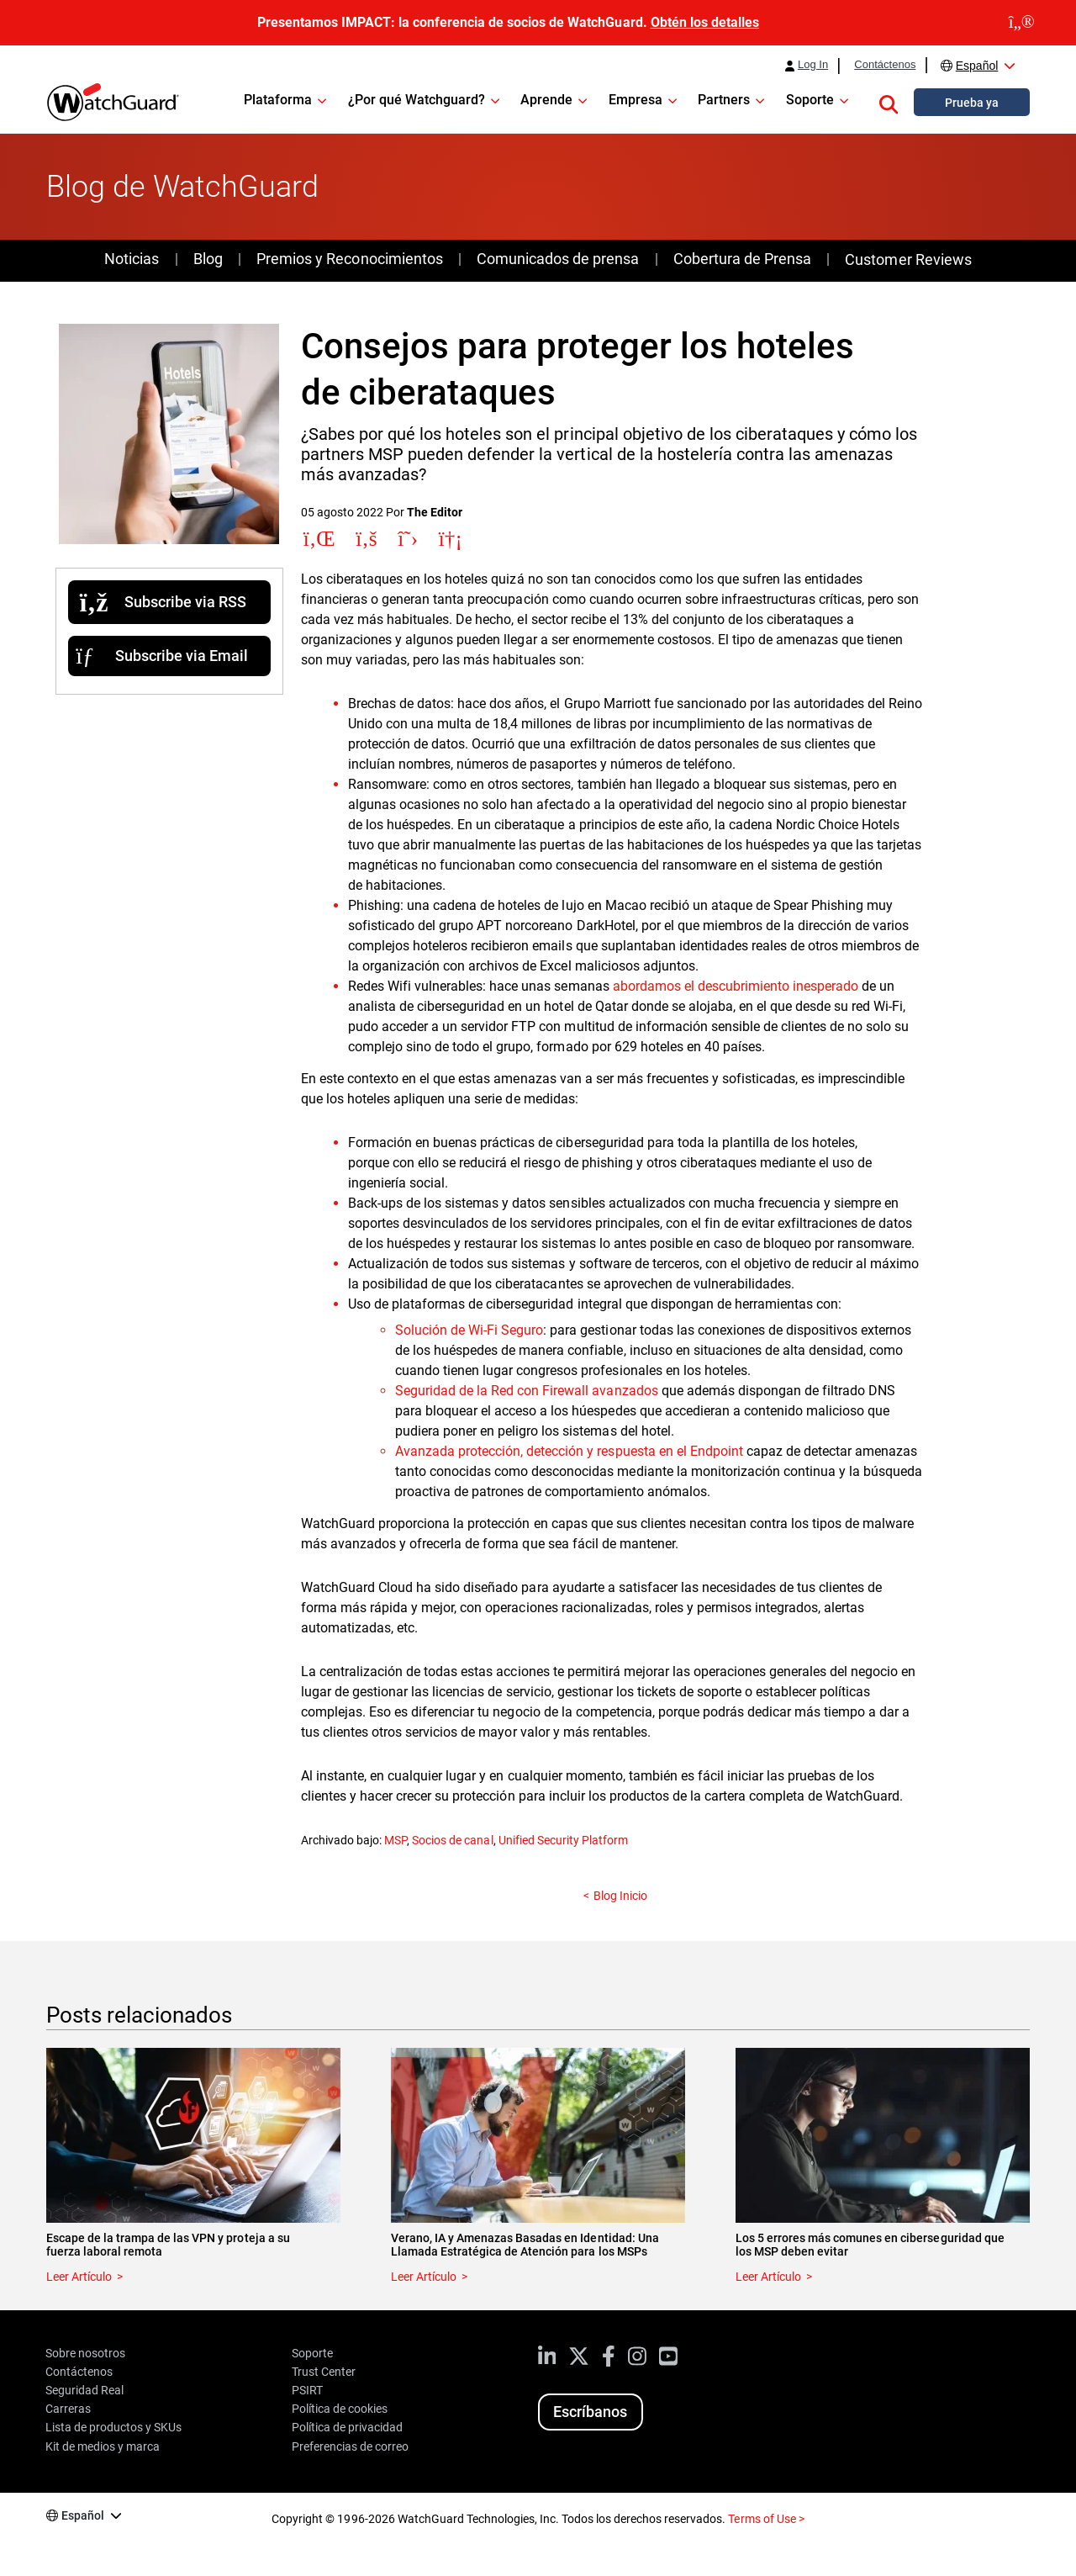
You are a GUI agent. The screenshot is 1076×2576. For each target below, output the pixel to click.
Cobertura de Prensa (742, 258)
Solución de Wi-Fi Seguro (469, 1330)
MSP (395, 1840)
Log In (813, 65)
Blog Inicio (620, 1895)
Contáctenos (884, 65)
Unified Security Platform (563, 1840)
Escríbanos (590, 2411)
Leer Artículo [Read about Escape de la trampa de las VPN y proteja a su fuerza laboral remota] (79, 2276)
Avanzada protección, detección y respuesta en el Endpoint (569, 1451)
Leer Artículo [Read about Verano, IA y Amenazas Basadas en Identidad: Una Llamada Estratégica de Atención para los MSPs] (423, 2276)
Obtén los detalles (705, 22)
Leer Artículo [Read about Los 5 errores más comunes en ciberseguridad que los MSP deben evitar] (768, 2276)
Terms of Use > (766, 2519)
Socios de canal (452, 1840)
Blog (208, 258)
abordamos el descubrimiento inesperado (736, 986)
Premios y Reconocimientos (349, 258)
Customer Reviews (908, 259)
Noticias (131, 258)
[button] (888, 102)
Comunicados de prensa (558, 258)
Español (977, 65)
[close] (1022, 22)
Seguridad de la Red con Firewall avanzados (526, 1391)
